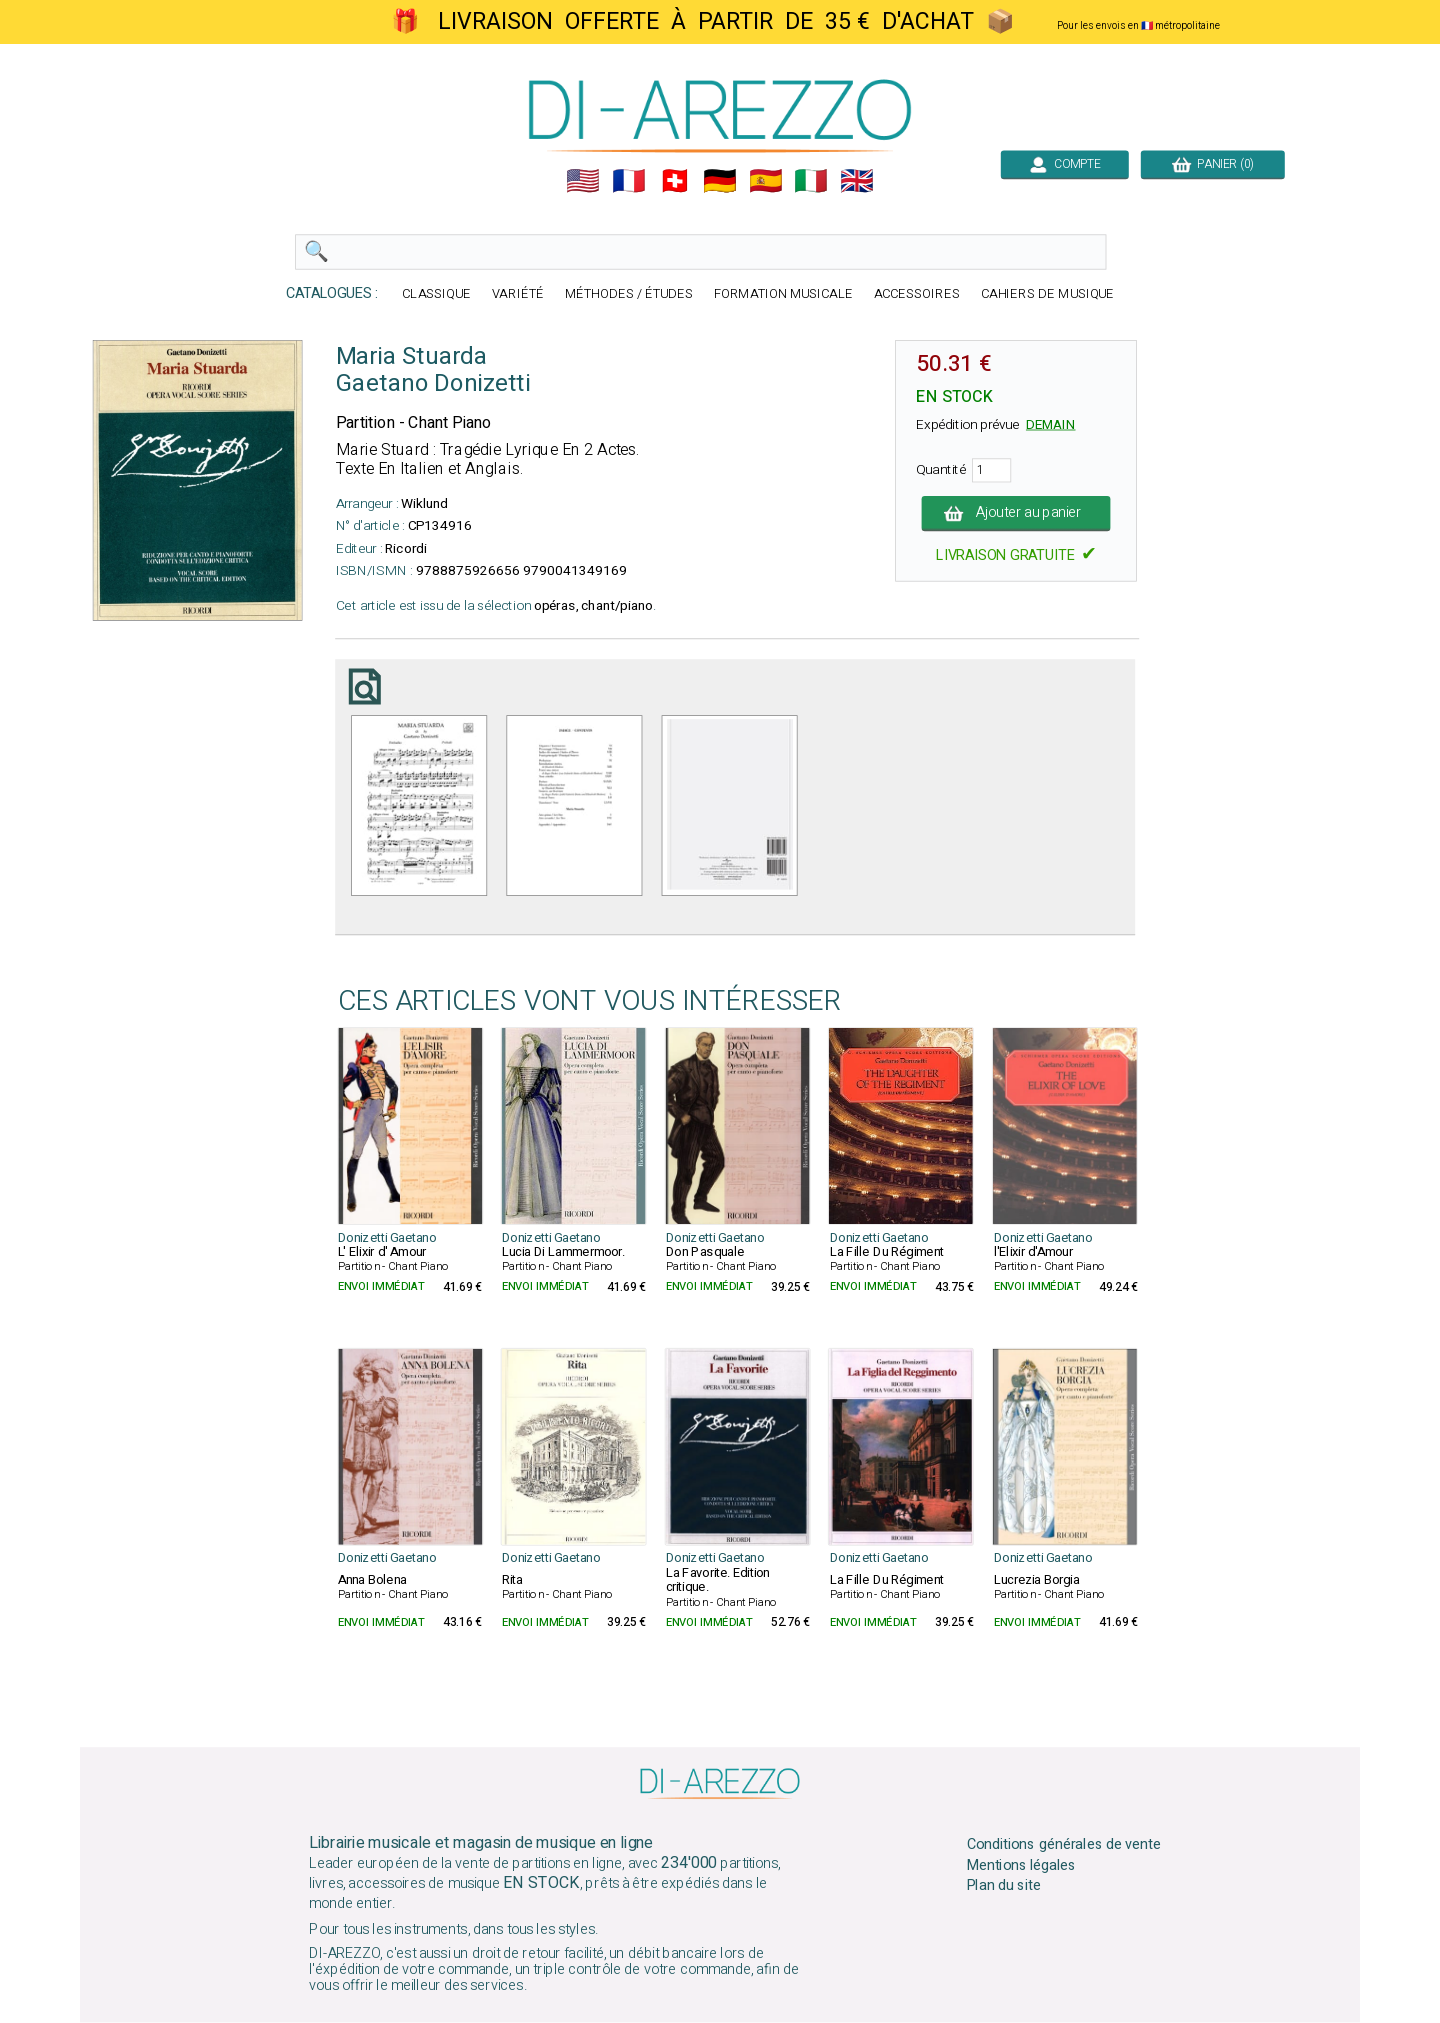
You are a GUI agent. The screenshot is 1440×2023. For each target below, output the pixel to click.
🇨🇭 (675, 181)
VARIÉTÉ (518, 294)
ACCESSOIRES (917, 294)
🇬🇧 (857, 181)
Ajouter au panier (1016, 513)
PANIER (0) (1213, 164)
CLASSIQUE (436, 294)
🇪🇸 (766, 181)
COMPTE (1065, 164)
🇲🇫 (629, 181)
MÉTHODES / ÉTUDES (629, 294)
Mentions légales (1022, 1866)
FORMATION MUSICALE (783, 294)
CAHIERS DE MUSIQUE (1048, 294)
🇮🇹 (811, 181)
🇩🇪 (720, 181)
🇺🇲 (583, 181)
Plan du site (1004, 1886)
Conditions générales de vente (1064, 1845)
